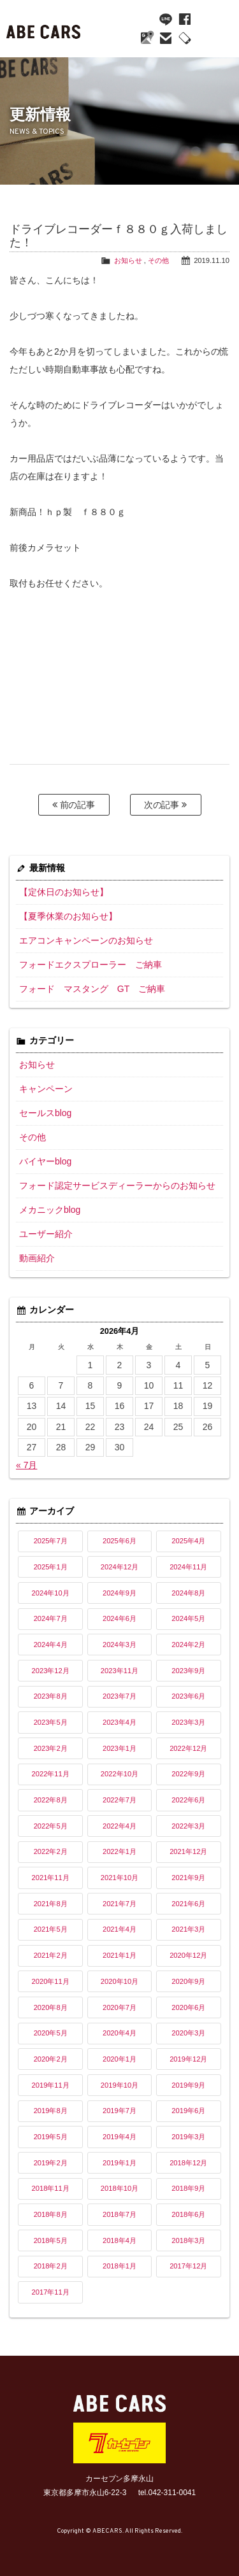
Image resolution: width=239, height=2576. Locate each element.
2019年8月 (51, 2110)
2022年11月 (50, 1774)
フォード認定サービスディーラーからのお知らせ (117, 1185)
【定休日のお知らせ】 (63, 892)
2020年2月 (51, 2059)
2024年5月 (188, 1618)
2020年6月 (188, 2007)
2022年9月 (188, 1774)
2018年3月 (188, 2240)
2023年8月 (51, 1696)
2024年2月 (188, 1644)
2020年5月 (51, 2033)
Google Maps (146, 38)
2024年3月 (119, 1644)
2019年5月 (51, 2137)
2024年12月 (119, 1567)
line (165, 19)
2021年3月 (188, 1929)
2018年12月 (188, 2163)
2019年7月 (119, 2110)
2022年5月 (51, 1826)
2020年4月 (119, 2033)
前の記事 (74, 805)
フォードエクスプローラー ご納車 (90, 964)
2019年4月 (119, 2137)
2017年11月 (50, 2292)
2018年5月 (51, 2240)
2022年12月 (188, 1748)
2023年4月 (119, 1722)
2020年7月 (119, 2007)
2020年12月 (188, 1955)
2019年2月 (51, 2163)
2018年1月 (119, 2266)
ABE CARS (44, 28)
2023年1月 (119, 1748)
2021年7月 (119, 1903)
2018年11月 (50, 2188)
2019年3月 (188, 2137)
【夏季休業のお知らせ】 (68, 916)
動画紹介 (37, 1258)
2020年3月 (188, 2033)
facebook (184, 19)
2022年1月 (119, 1851)
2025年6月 (119, 1541)
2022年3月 (188, 1826)
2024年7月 (51, 1618)
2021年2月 (51, 1955)
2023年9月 (188, 1670)
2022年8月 (51, 1800)
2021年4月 (119, 1929)
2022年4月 (119, 1826)
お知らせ (128, 260)
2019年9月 (188, 2085)
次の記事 (165, 805)
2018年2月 (51, 2266)
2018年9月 (188, 2188)
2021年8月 (51, 1903)
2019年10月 (119, 2085)
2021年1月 (119, 1955)
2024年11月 (188, 1567)
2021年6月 (188, 1903)
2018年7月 (119, 2214)
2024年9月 (119, 1593)
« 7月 (26, 1465)
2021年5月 (51, 1929)
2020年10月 (119, 1981)
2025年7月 (51, 1541)
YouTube (146, 19)
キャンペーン (46, 1089)
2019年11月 (50, 2085)
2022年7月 (119, 1800)
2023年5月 (51, 1722)
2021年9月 (188, 1877)
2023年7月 (119, 1696)
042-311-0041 (184, 38)
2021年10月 (119, 1877)
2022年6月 (188, 1800)
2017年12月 (188, 2266)
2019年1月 (119, 2163)
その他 (158, 260)
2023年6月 (188, 1696)
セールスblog (45, 1113)
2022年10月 (119, 1774)
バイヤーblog (45, 1161)
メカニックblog (49, 1210)
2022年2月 (51, 1851)
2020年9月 (188, 1981)
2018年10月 (119, 2188)
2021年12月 (188, 1851)
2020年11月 (50, 1981)
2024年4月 (51, 1644)
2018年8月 (51, 2214)
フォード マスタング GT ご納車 (92, 989)
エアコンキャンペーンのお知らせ (86, 940)
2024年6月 (119, 1618)
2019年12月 (188, 2059)
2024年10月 (50, 1593)
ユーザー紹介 (46, 1234)
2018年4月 (119, 2240)
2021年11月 (50, 1877)
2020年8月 (51, 2007)
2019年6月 (188, 2110)
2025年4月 (188, 1541)
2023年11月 (119, 1670)
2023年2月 (51, 1748)
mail (165, 38)
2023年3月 (188, 1722)
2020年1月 (119, 2059)
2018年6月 (188, 2214)
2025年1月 (51, 1567)
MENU (217, 32)
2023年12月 (50, 1670)
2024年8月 (188, 1593)
